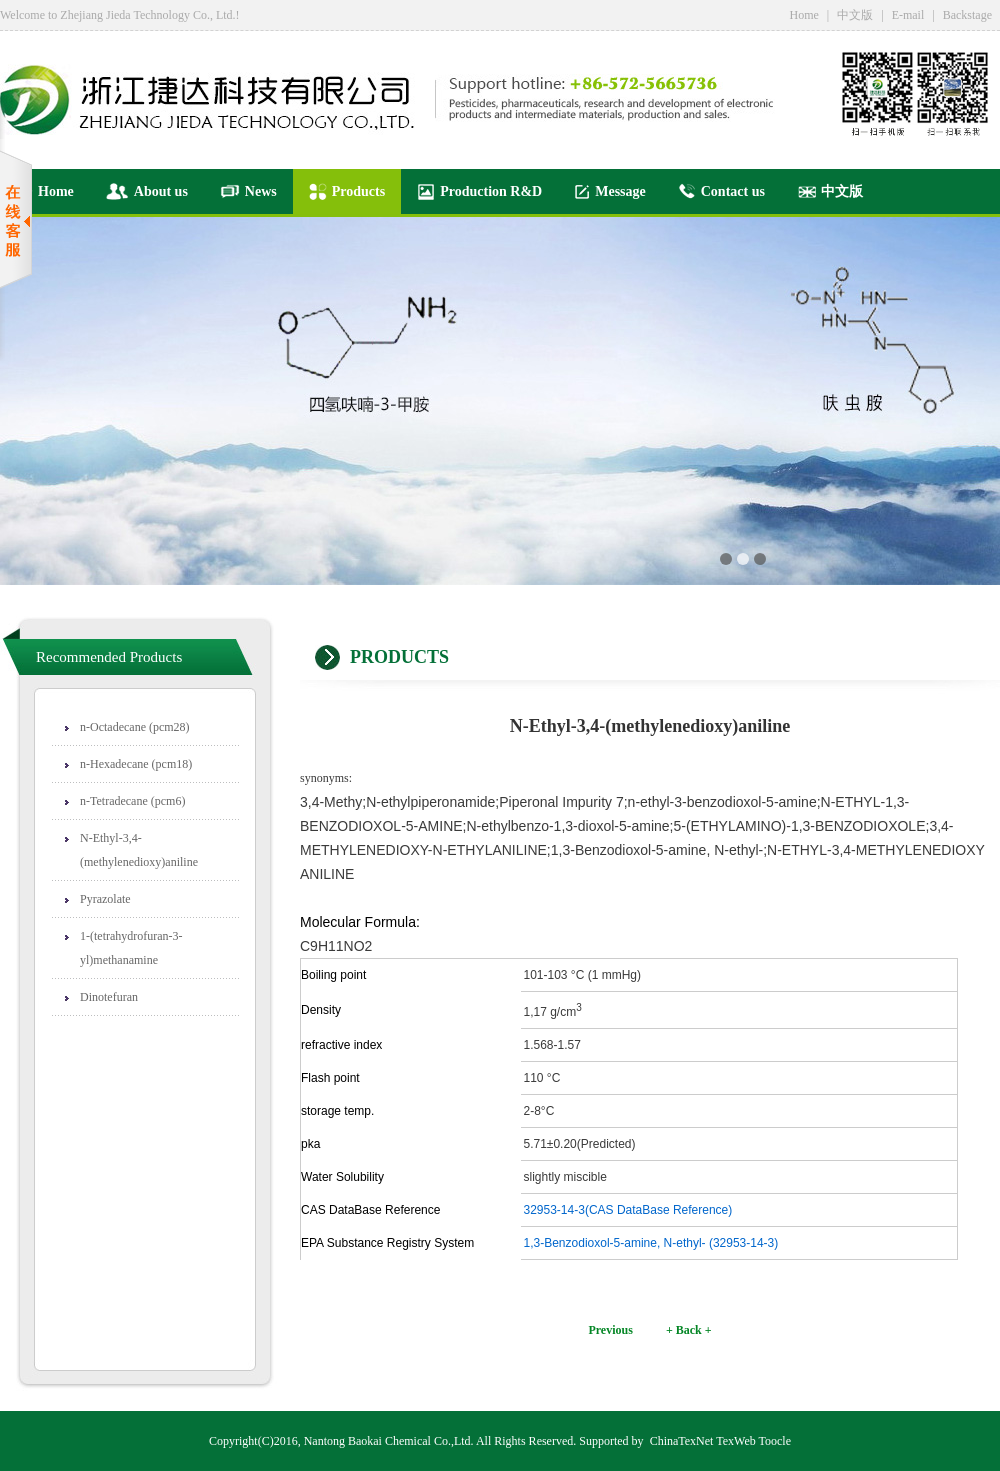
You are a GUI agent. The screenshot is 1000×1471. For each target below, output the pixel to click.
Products (347, 191)
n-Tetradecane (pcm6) (132, 801)
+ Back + (689, 1330)
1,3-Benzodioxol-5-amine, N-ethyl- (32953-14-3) (651, 1243)
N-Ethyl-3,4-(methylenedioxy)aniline (139, 850)
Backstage (967, 15)
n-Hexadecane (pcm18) (136, 764)
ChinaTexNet (682, 1441)
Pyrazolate (105, 899)
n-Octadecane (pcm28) (135, 727)
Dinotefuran (109, 997)
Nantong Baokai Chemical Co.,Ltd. (389, 1441)
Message (610, 191)
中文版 (855, 15)
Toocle (775, 1441)
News (248, 191)
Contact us (721, 191)
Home (803, 15)
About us (147, 191)
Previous (610, 1330)
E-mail (908, 15)
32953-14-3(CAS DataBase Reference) (628, 1210)
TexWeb (736, 1441)
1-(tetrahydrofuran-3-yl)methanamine (131, 948)
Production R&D (479, 191)
